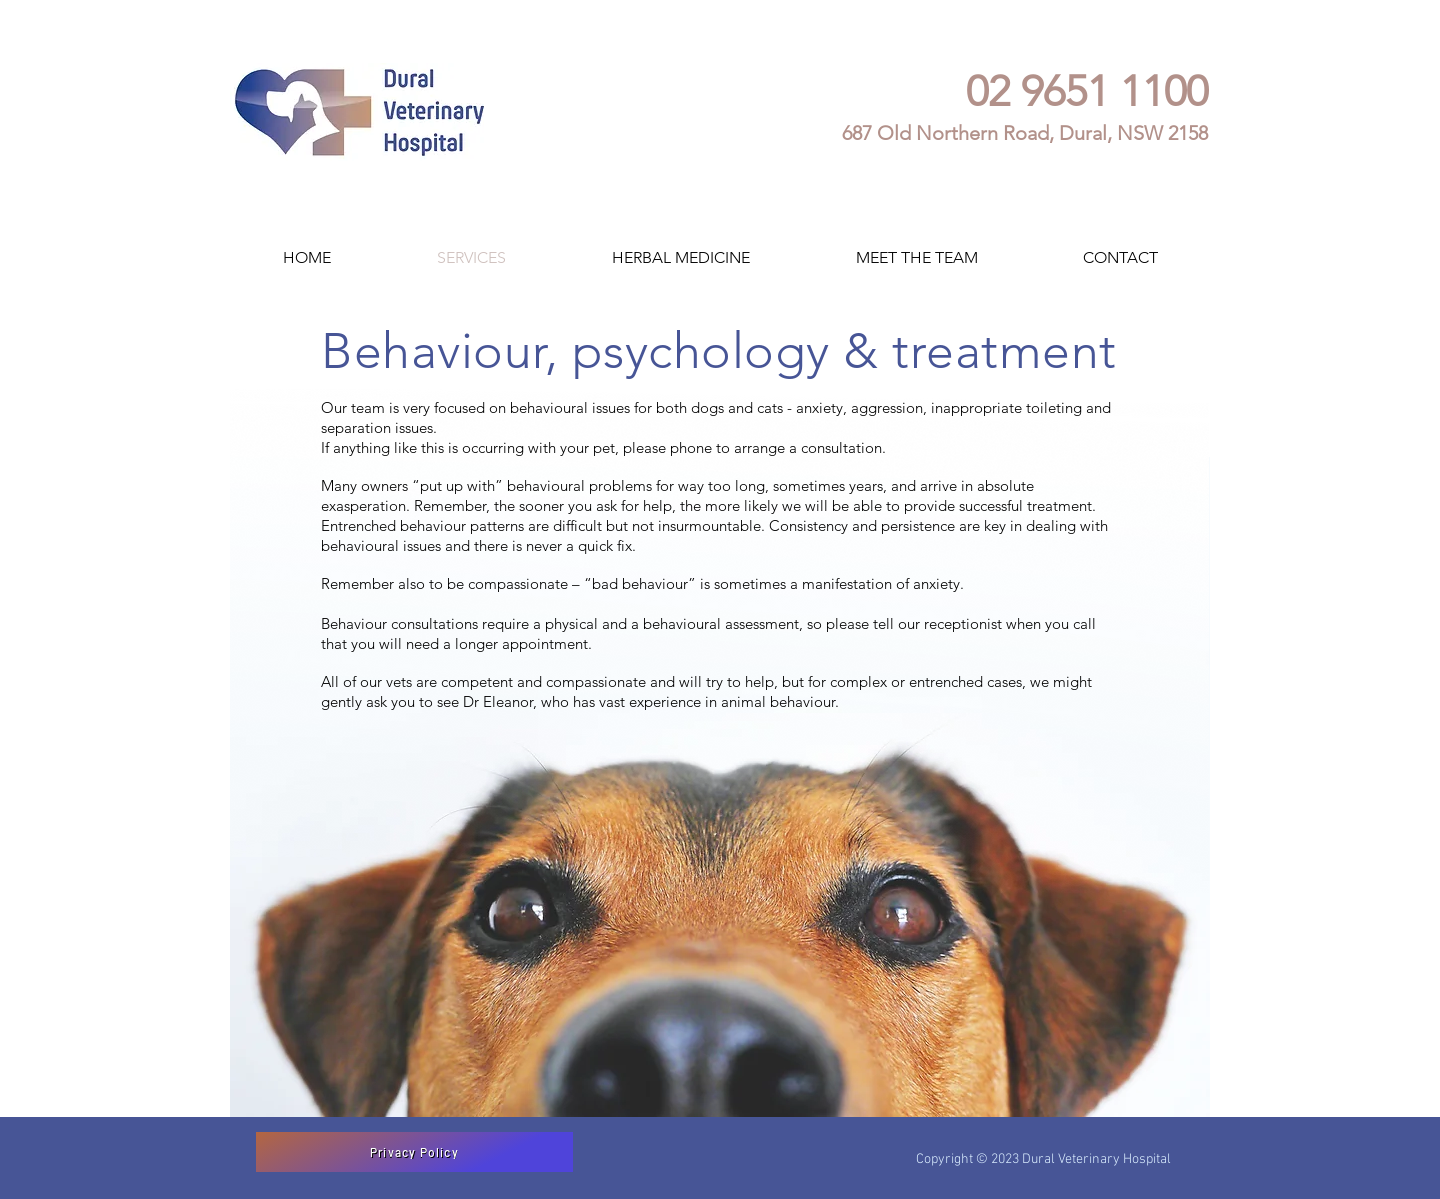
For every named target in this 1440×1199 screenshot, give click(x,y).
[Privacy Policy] (414, 1152)
